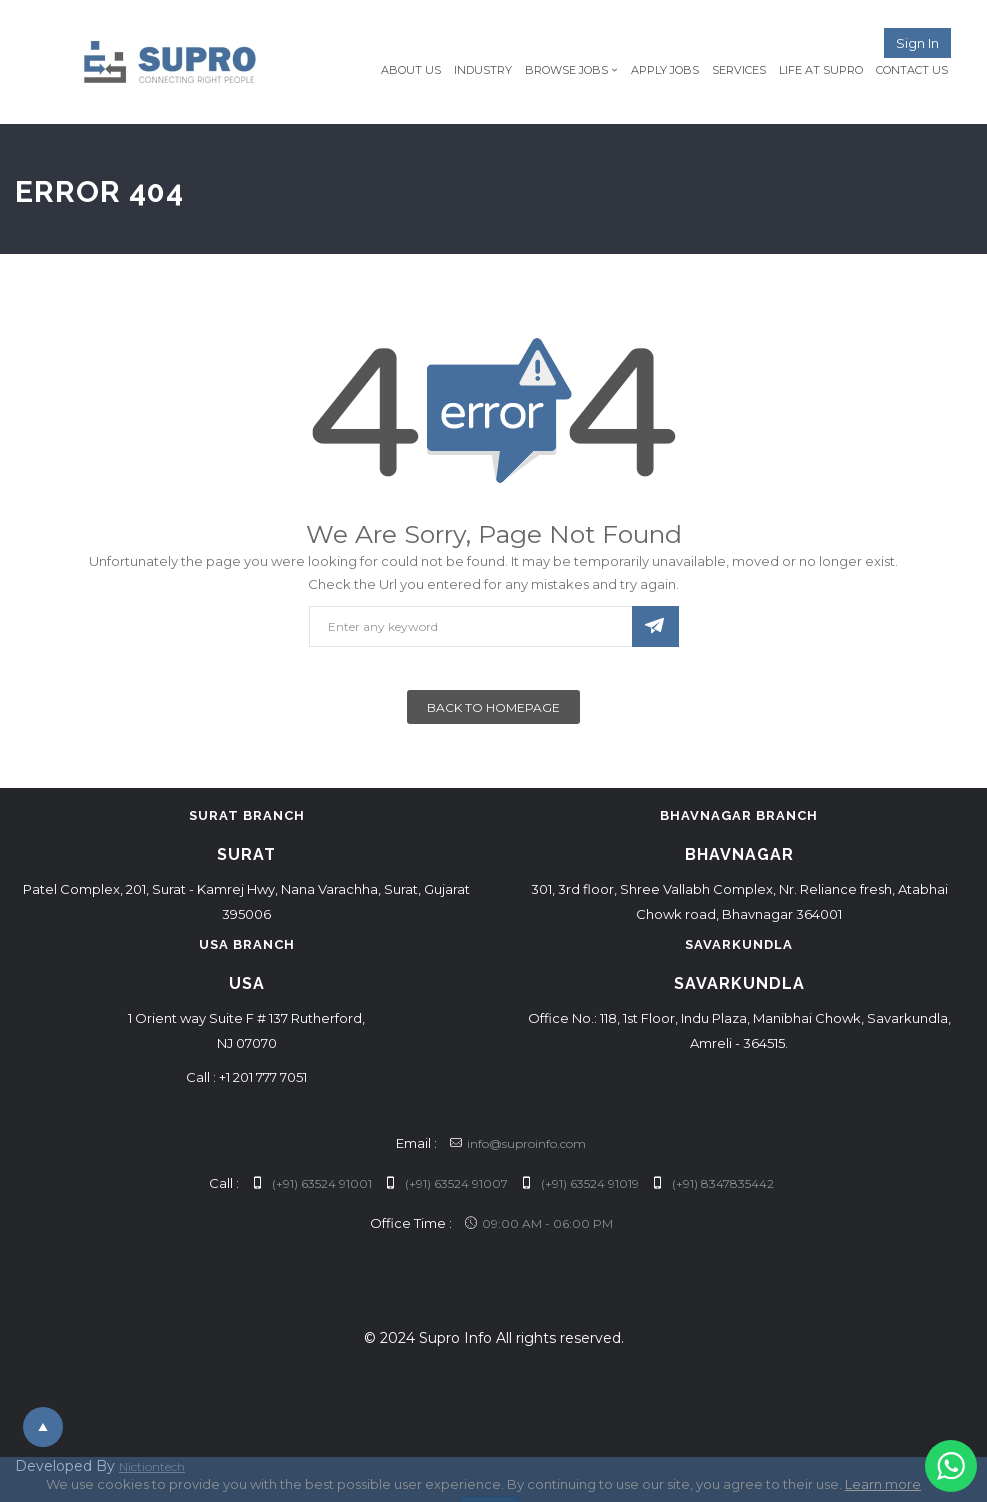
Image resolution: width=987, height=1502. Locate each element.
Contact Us (912, 70)
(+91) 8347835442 (713, 1183)
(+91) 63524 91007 (446, 1183)
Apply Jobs (665, 70)
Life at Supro (821, 70)
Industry (483, 70)
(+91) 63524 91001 (312, 1183)
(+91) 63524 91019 (580, 1183)
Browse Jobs (566, 70)
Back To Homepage (493, 707)
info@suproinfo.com (518, 1143)
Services (739, 70)
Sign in (917, 43)
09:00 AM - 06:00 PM (539, 1223)
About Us (411, 70)
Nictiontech (152, 1466)
